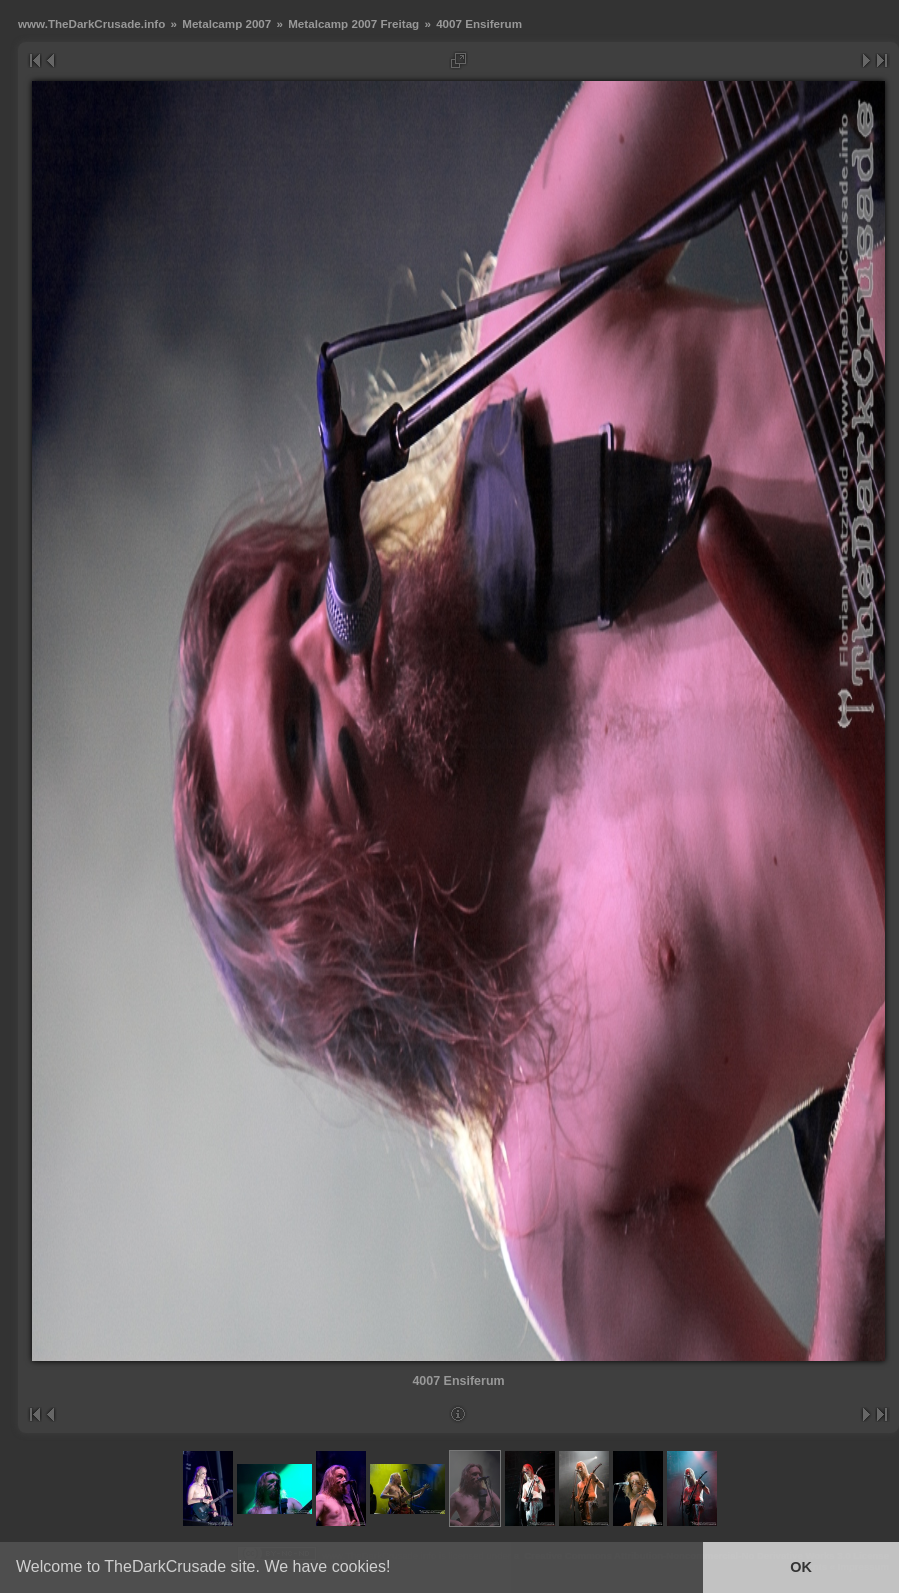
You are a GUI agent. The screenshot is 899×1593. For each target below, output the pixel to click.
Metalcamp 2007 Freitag (353, 23)
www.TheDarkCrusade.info (91, 23)
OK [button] (801, 1567)
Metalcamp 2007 (226, 23)
